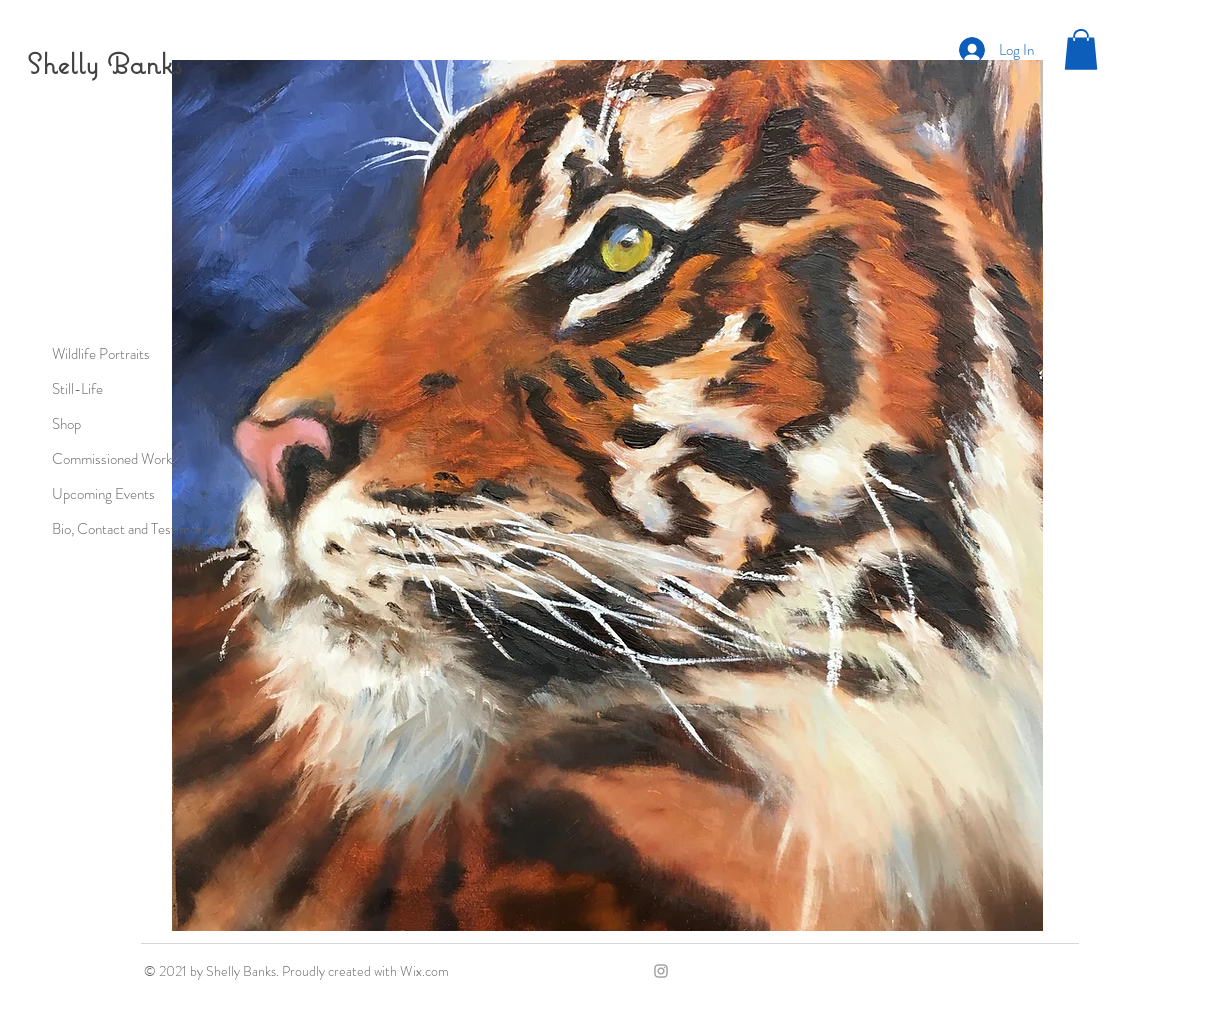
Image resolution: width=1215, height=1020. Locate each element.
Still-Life (77, 389)
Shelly (63, 63)
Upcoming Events (103, 494)
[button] (1081, 49)
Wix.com (424, 971)
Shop (66, 424)
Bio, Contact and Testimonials (137, 529)
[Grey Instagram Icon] (661, 971)
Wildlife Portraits (101, 354)
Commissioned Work (112, 459)
